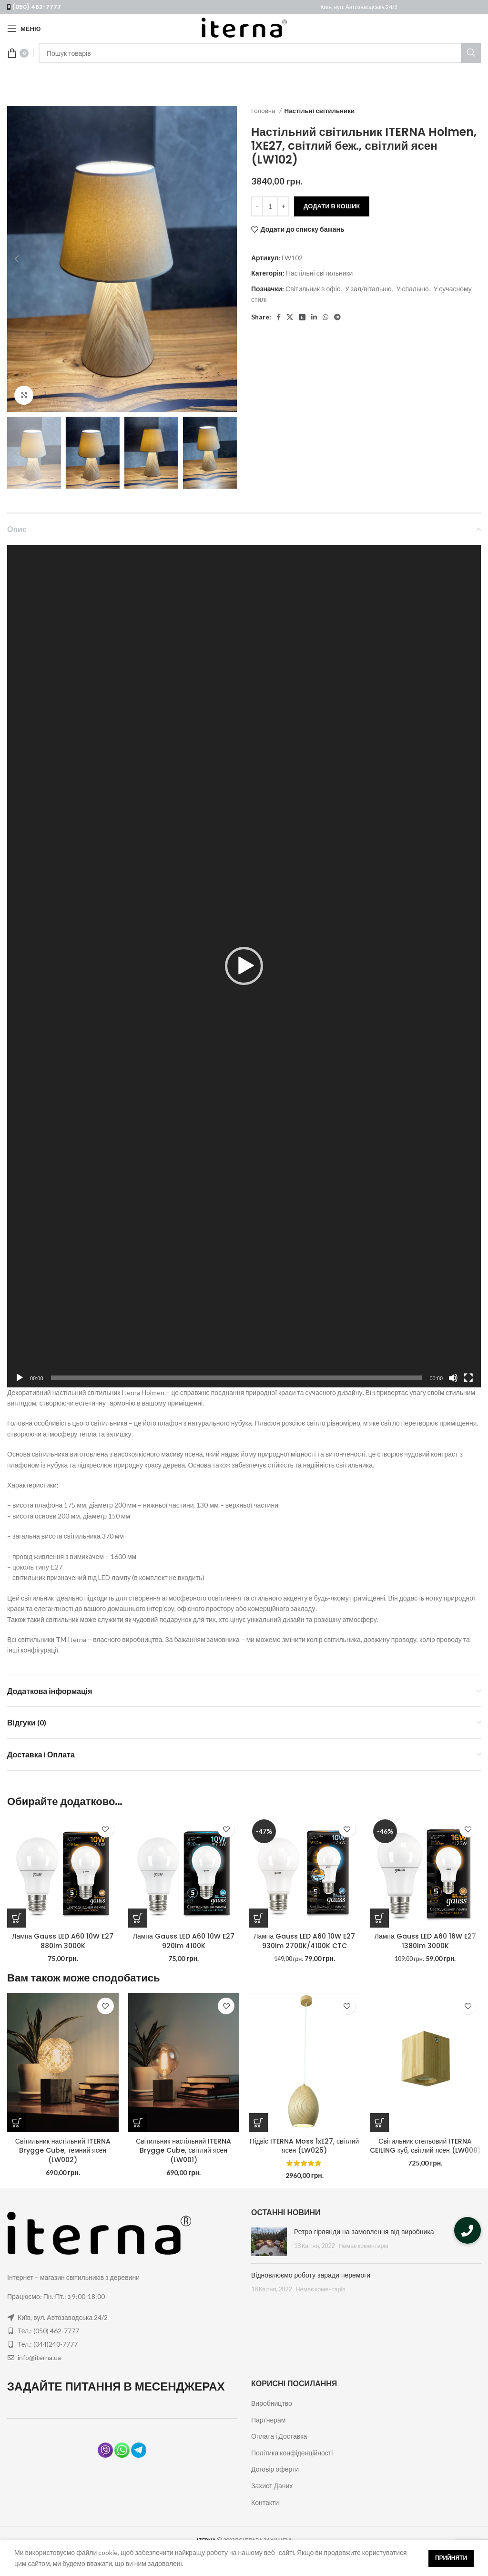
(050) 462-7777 (36, 7)
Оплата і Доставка (279, 2436)
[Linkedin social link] (314, 317)
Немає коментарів (363, 2245)
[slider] (236, 1377)
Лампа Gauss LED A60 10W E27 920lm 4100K (183, 1940)
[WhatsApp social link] (325, 317)
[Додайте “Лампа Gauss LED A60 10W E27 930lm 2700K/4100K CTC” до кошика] (258, 1918)
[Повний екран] (468, 1383)
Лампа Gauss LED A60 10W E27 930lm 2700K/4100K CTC (304, 1940)
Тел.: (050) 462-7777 (48, 2331)
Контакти (265, 2502)
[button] (244, 966)
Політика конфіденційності (292, 2453)
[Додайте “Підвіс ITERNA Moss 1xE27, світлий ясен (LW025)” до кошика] (258, 2122)
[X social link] (290, 317)
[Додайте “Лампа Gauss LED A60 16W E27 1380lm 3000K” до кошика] (379, 1918)
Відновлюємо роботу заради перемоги (310, 2275)
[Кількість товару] (270, 206)
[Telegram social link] (337, 317)
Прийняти (451, 2557)
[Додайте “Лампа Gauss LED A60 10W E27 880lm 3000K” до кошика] (16, 1918)
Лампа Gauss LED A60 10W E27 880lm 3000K (62, 1940)
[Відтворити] (19, 1383)
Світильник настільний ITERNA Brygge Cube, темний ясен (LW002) (63, 2150)
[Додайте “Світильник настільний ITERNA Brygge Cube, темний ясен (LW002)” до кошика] (16, 2122)
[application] (244, 966)
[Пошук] (260, 53)
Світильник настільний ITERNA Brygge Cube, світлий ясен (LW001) (183, 2150)
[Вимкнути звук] (453, 1383)
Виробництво (271, 2403)
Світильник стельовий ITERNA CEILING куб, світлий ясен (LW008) (425, 2145)
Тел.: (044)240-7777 (48, 2344)
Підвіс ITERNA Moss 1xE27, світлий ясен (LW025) (304, 2145)
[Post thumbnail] (269, 2241)
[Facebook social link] (279, 317)
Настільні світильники (320, 110)
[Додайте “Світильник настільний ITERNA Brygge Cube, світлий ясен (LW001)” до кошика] (137, 2122)
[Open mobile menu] (23, 28)
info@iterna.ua (39, 2357)
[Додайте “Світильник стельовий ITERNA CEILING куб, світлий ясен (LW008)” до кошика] (379, 2122)
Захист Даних (272, 2486)
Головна (264, 110)
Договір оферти (275, 2469)
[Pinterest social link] (302, 317)
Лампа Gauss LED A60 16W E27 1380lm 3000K (425, 1940)
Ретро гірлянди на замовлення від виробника (364, 2232)
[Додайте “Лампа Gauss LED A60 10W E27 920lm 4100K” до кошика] (137, 1918)
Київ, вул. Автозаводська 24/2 (359, 6)
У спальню (412, 289)
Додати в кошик (332, 206)
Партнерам (268, 2420)
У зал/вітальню (368, 289)
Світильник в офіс (312, 289)
